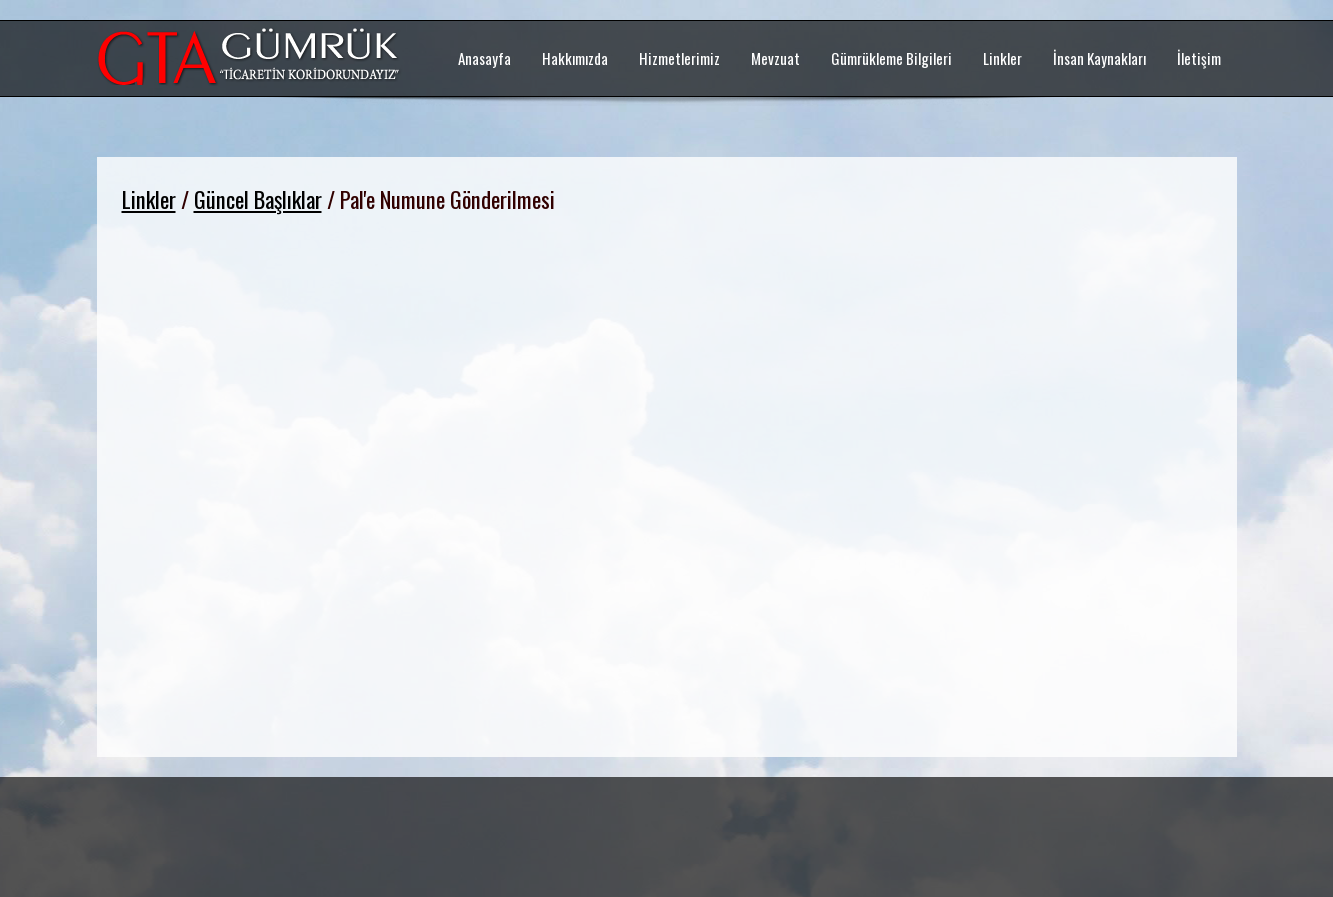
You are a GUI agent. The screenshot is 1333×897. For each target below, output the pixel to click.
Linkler (149, 199)
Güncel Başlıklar (258, 199)
